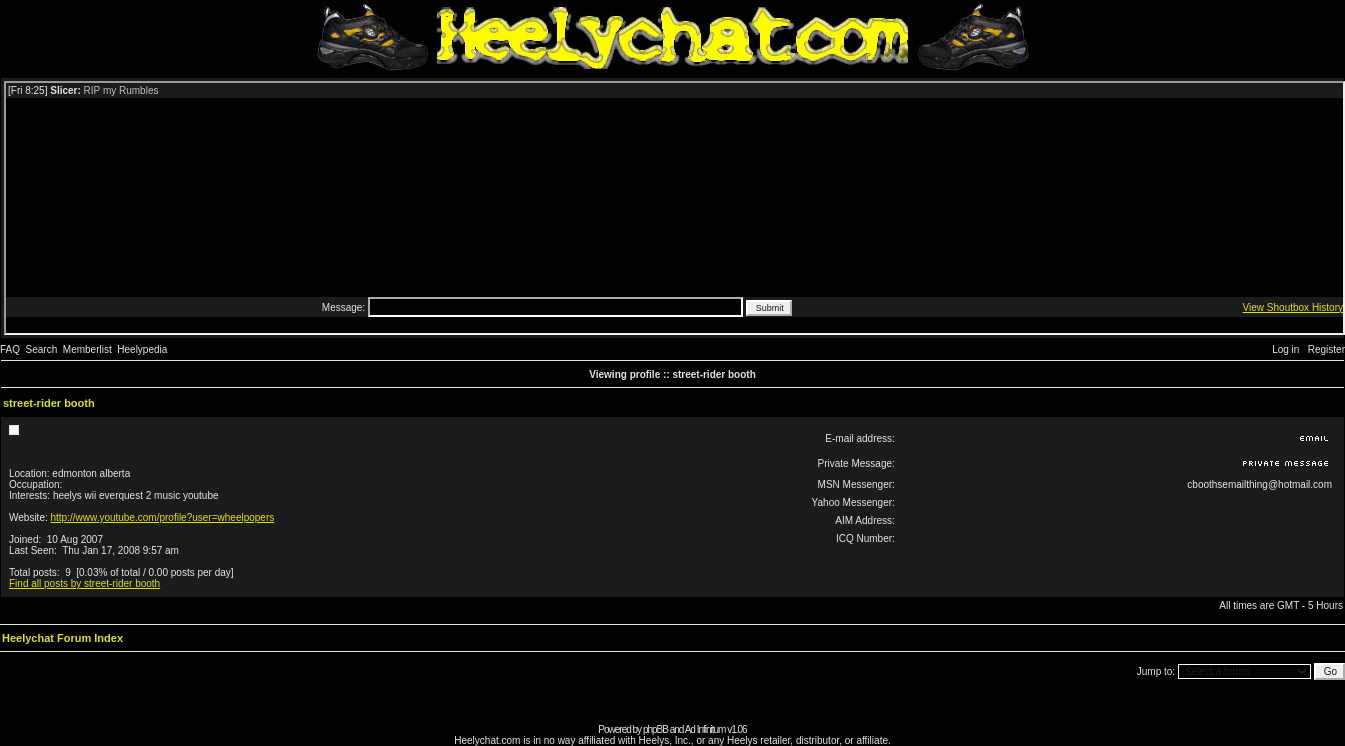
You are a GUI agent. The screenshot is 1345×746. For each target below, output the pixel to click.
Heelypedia (142, 349)
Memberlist (87, 349)
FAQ (10, 349)
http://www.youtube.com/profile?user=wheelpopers (163, 517)
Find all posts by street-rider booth (84, 583)
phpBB (655, 729)
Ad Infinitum (705, 729)
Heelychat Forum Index (62, 638)
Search (42, 349)
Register (1326, 349)
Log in (1285, 349)
